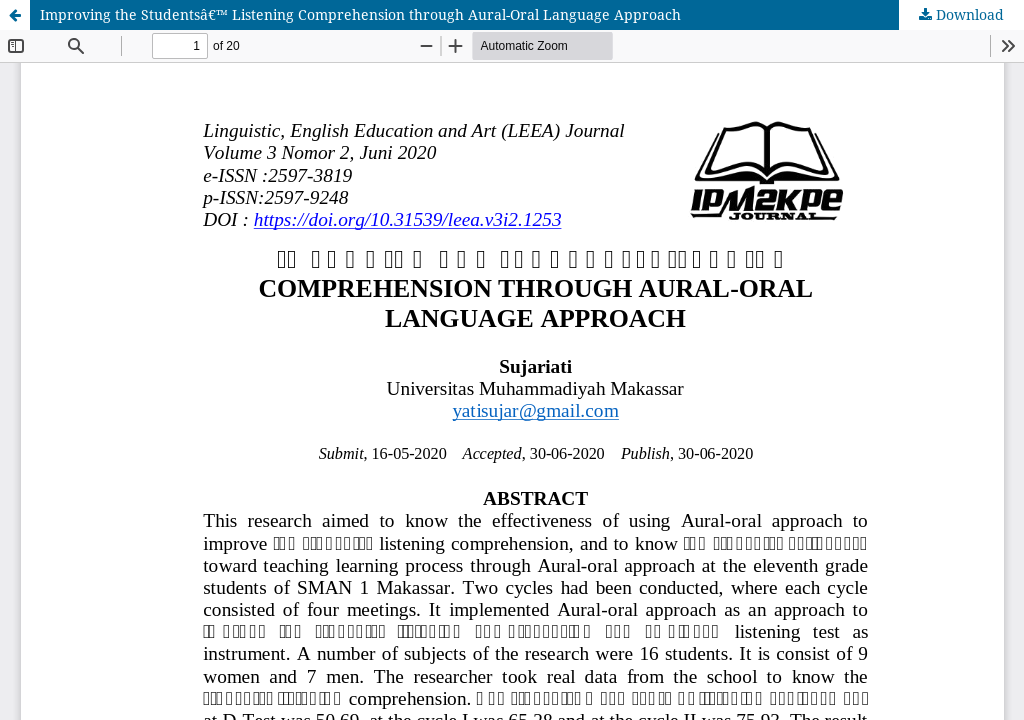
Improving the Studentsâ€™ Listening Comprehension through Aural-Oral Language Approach (360, 14)
